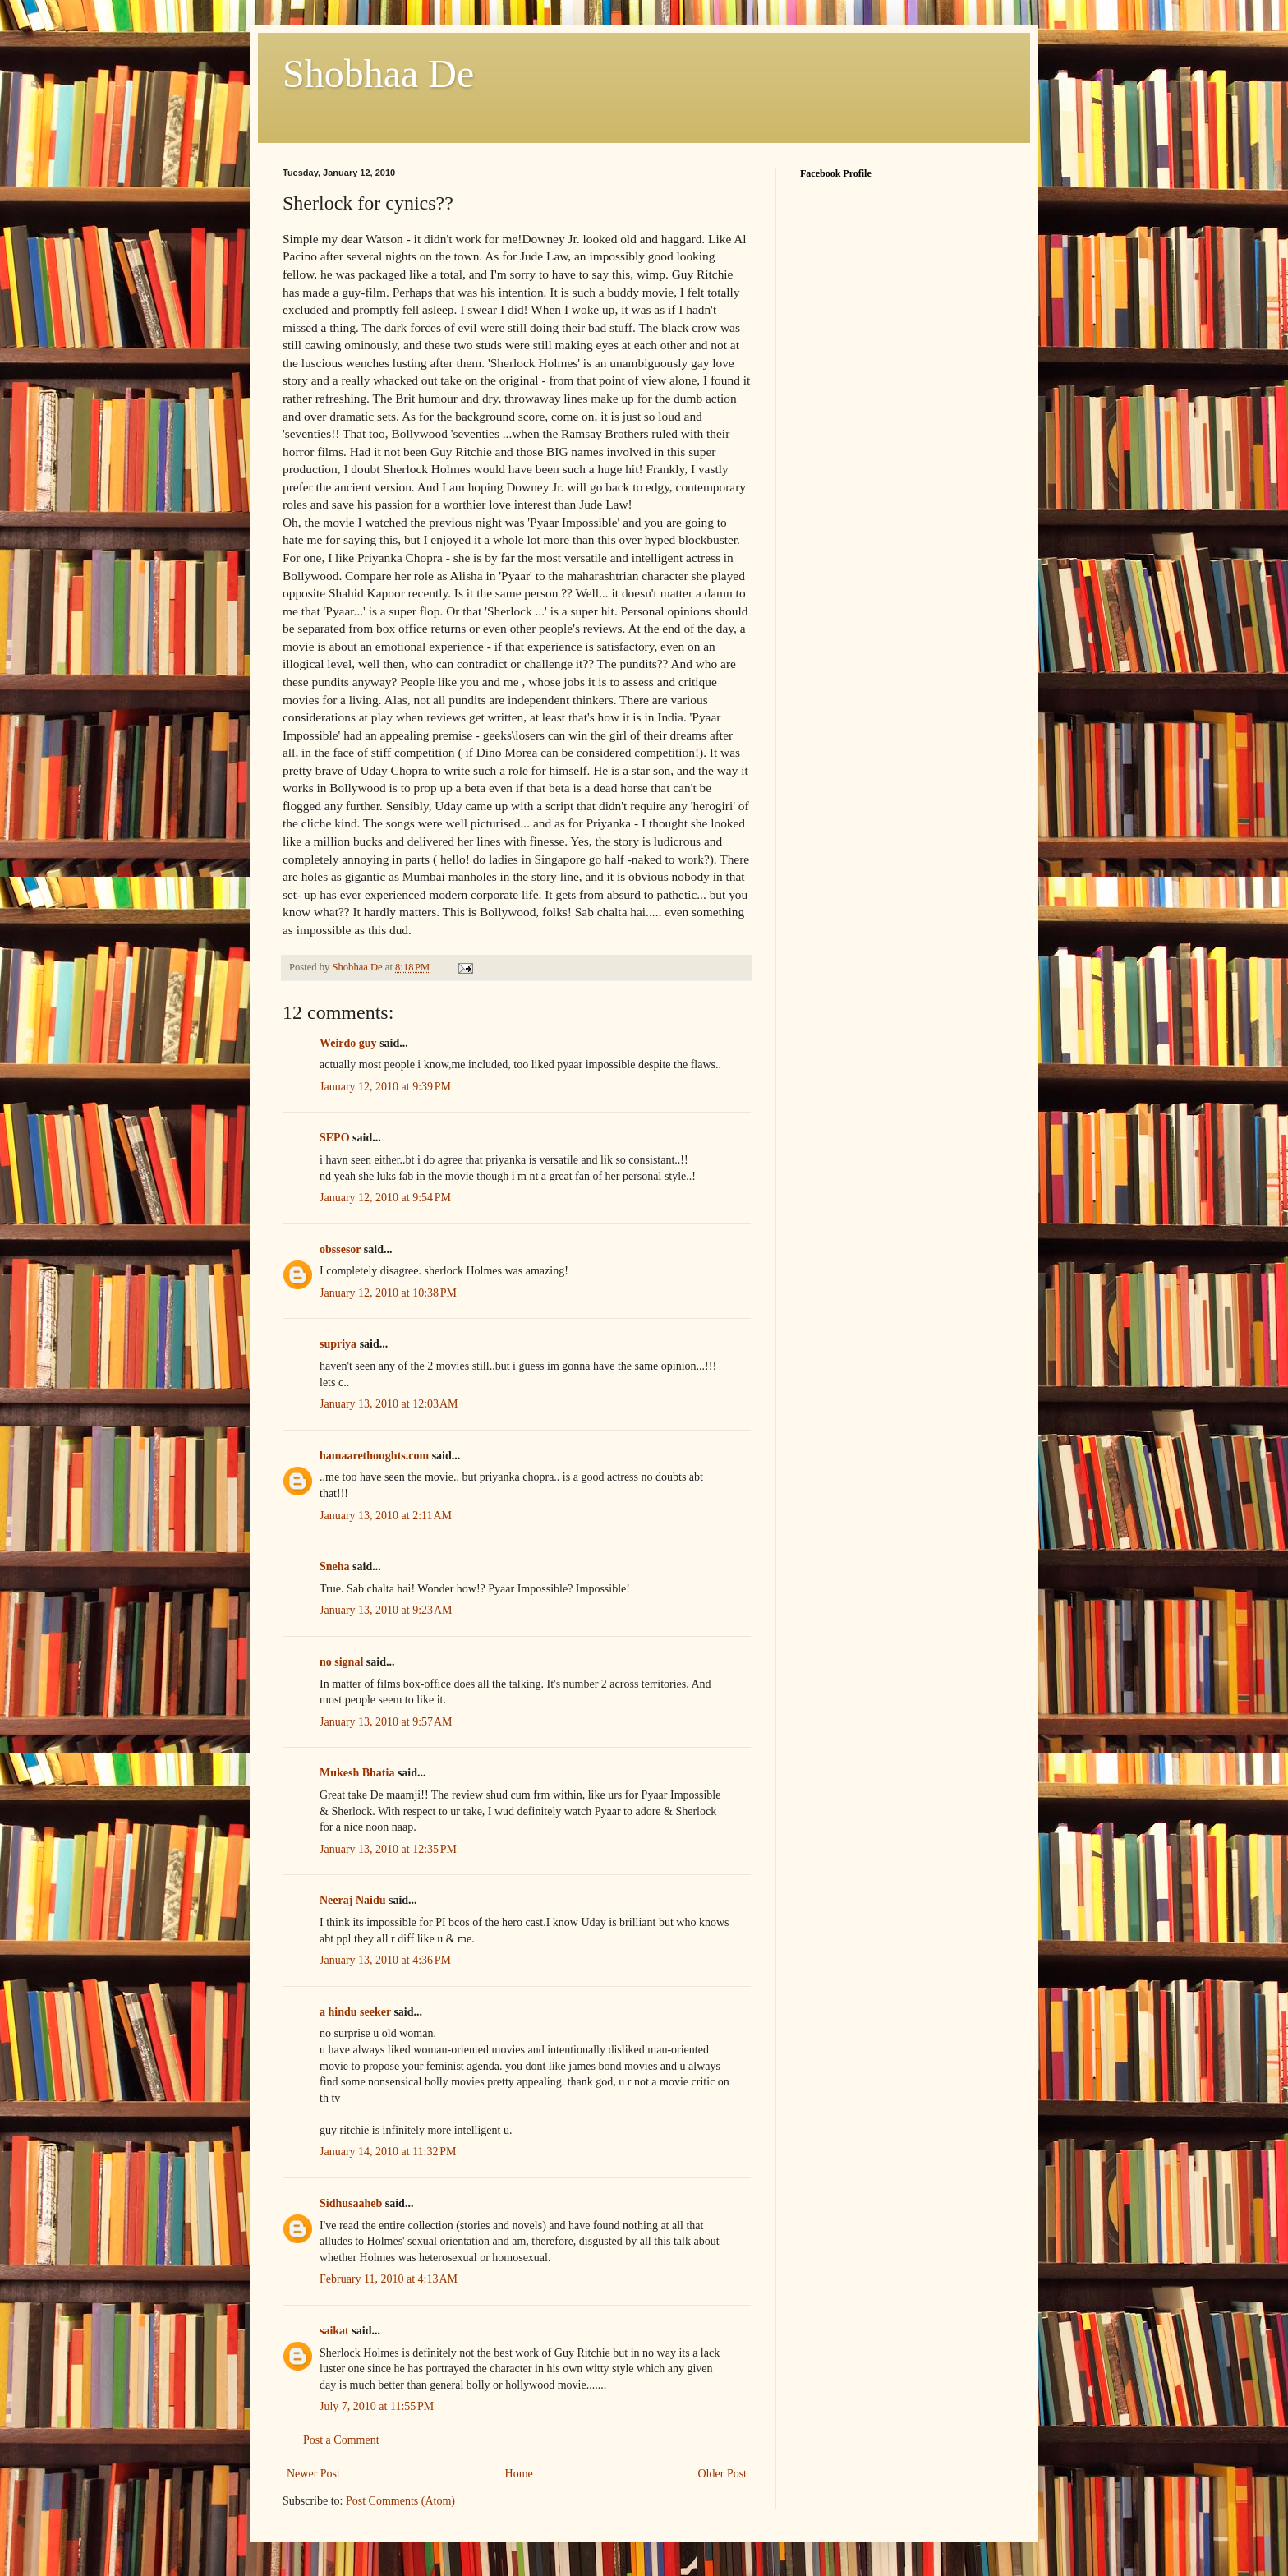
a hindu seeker (355, 2012)
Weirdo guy (348, 1043)
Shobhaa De (378, 73)
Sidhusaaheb (351, 2203)
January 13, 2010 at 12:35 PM (388, 1849)
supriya (338, 1344)
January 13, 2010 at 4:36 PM (385, 1960)
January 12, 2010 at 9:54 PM (385, 1197)
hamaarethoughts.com (374, 1455)
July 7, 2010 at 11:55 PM (377, 2406)
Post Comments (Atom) (400, 2501)
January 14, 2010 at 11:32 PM (388, 2151)
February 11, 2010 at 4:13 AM (389, 2279)
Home (519, 2474)
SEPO (335, 1137)
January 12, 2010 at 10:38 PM (388, 1293)
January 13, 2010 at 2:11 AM (386, 1515)
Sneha (335, 1566)
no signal (341, 1662)
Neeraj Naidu (353, 1900)
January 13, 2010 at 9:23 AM (386, 1610)
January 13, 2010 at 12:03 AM (389, 1404)
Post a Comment (341, 2440)
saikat (334, 2331)
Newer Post (313, 2474)
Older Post (723, 2474)
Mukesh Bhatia (357, 1773)
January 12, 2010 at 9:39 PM (385, 1087)
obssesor (340, 1249)
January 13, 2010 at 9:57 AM (386, 1722)
